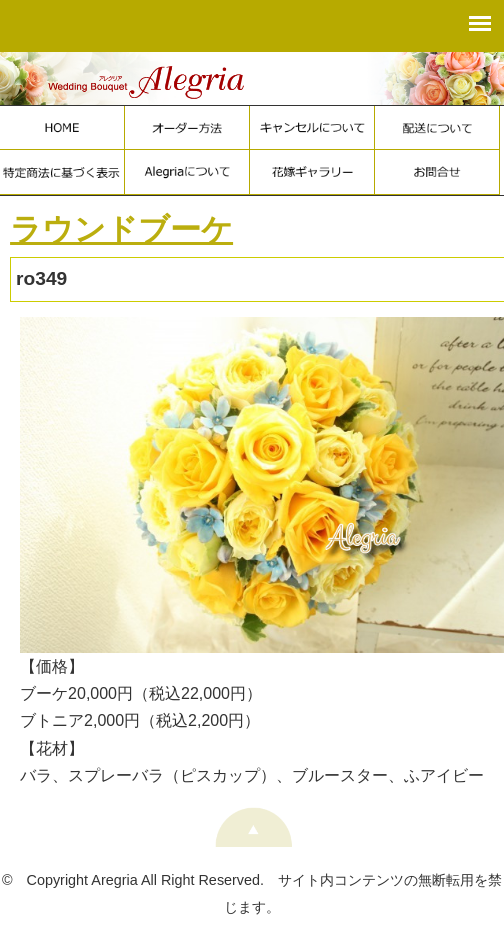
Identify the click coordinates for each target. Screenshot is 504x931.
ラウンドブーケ (121, 229)
